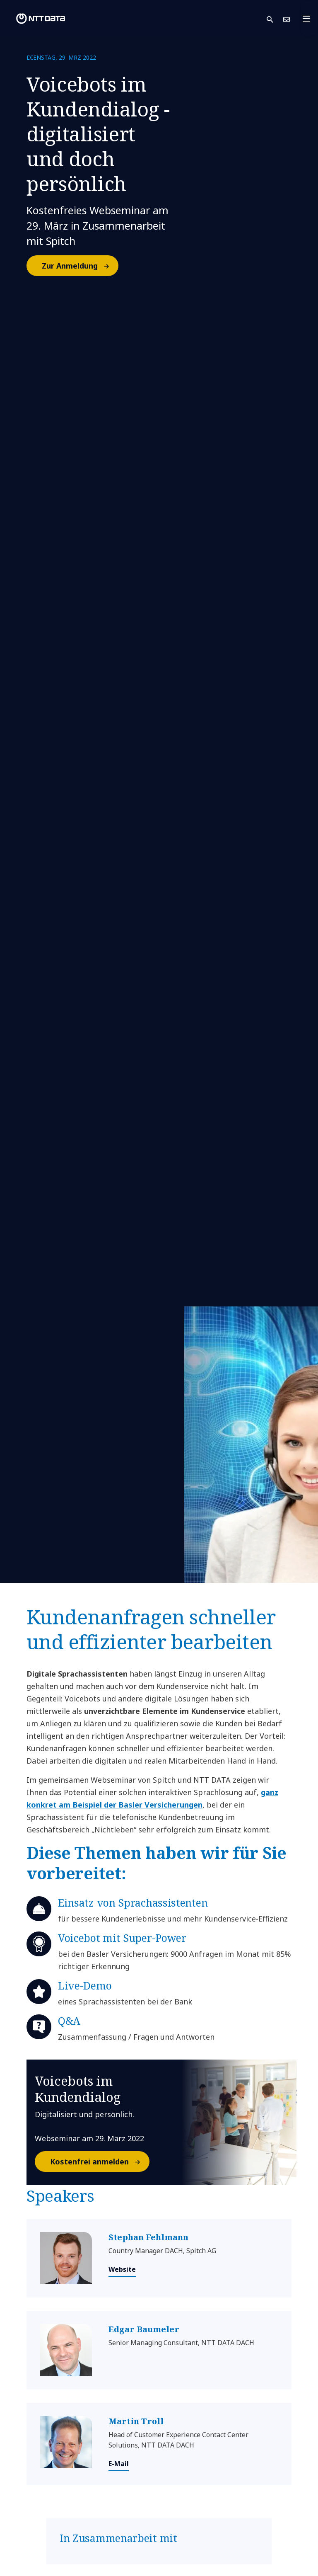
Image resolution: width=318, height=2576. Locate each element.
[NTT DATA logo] (34, 18)
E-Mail (118, 2463)
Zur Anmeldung (80, 266)
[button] (275, 19)
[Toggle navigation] (309, 18)
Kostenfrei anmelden (99, 2161)
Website (122, 2269)
